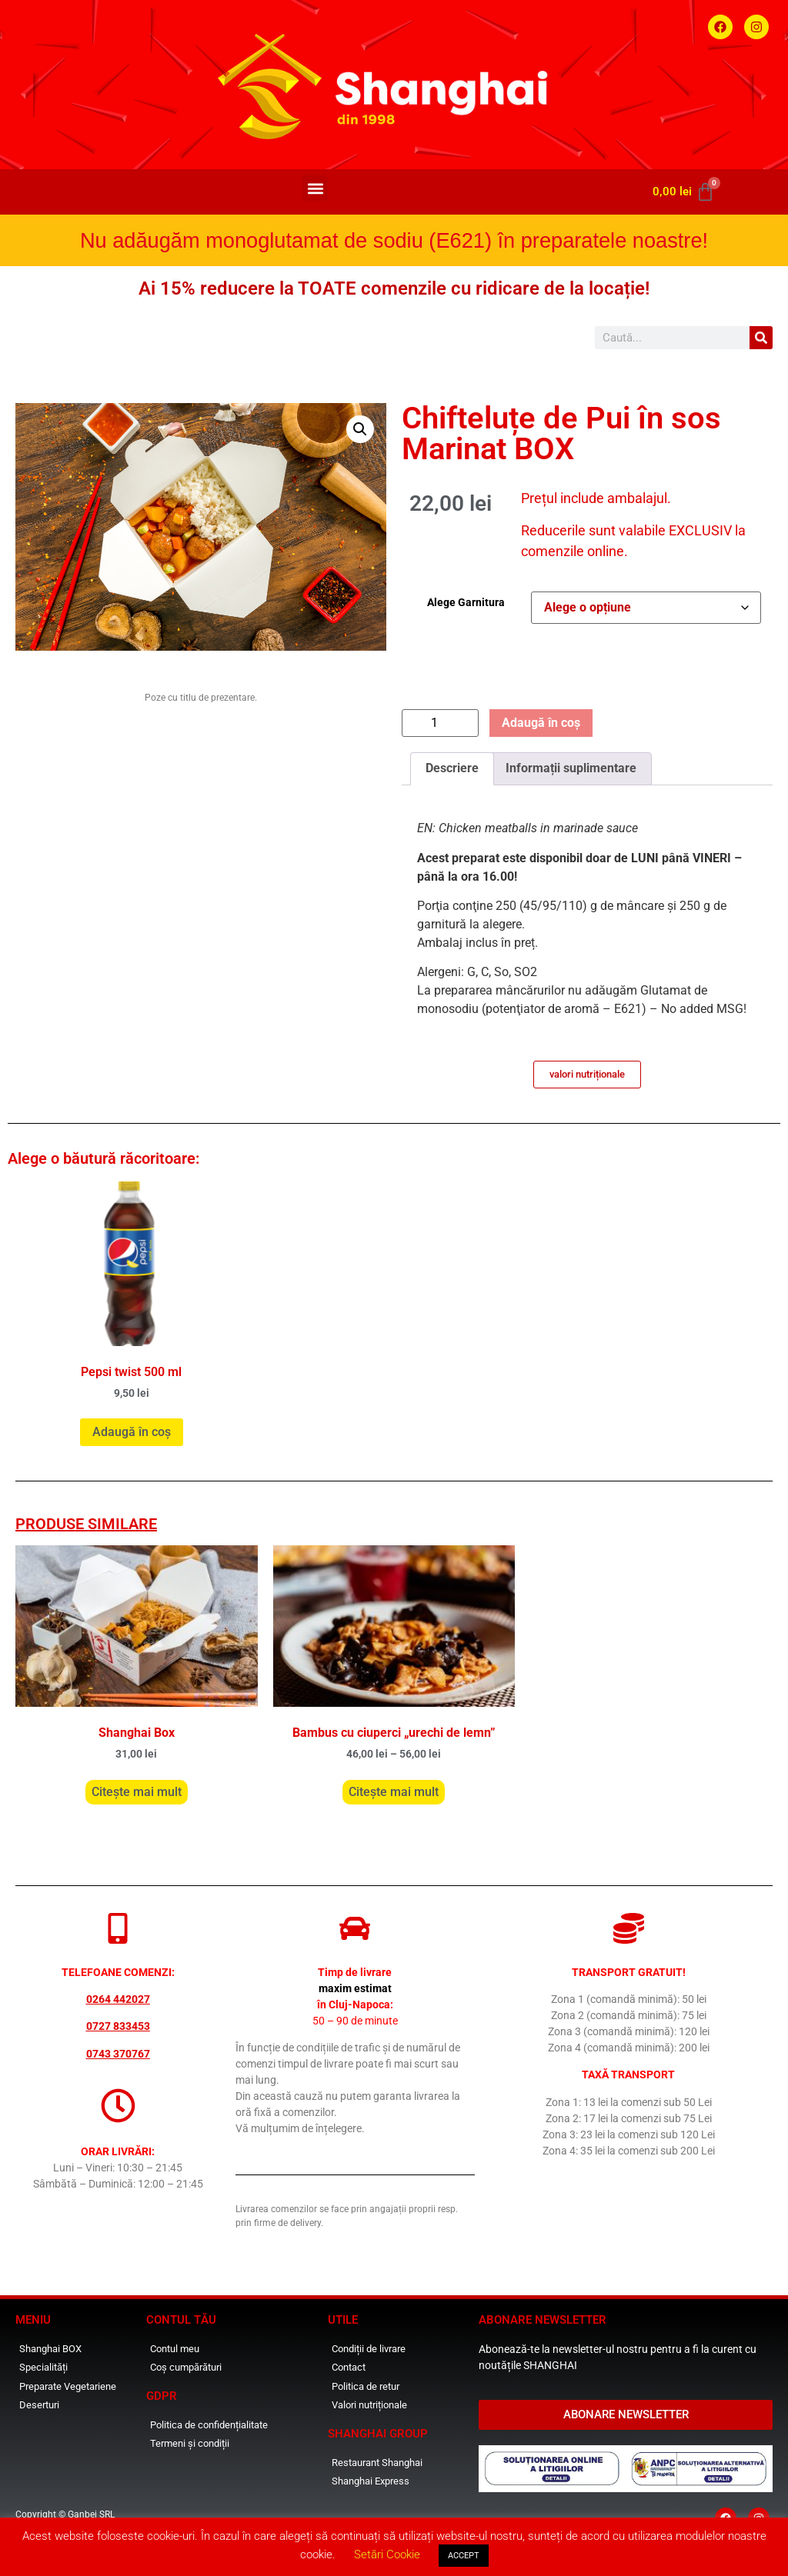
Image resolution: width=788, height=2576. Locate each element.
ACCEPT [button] (463, 2556)
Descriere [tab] (452, 768)
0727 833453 (118, 2026)
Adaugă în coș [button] (131, 1432)
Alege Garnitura (466, 602)
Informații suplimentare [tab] (571, 768)
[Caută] (761, 337)
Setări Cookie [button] (387, 2554)
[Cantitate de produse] (440, 723)
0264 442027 (118, 1999)
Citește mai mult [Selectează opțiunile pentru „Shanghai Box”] (137, 1792)
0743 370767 (118, 2054)
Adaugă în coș (541, 722)
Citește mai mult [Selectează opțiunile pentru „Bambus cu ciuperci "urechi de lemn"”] (394, 1792)
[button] (315, 188)
